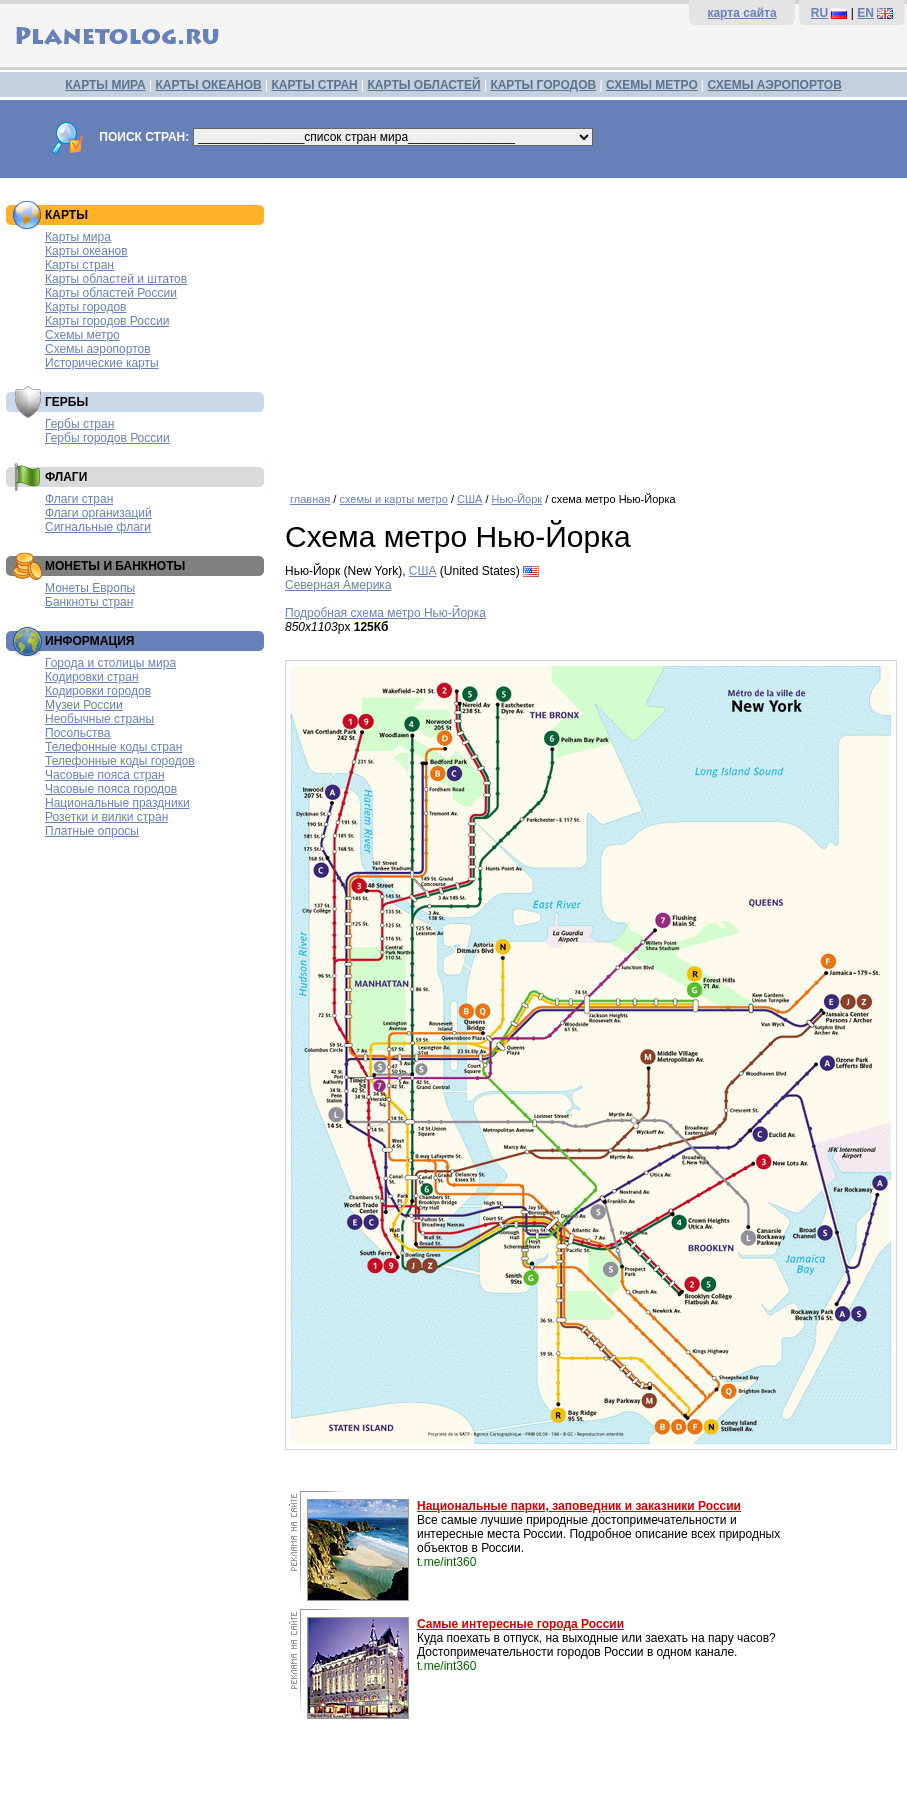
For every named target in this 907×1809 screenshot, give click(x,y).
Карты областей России (111, 293)
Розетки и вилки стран (106, 817)
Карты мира (78, 237)
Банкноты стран (89, 602)
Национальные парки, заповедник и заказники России (579, 1506)
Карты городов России (107, 321)
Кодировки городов (98, 691)
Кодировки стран (92, 677)
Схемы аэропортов (98, 349)
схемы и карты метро (393, 499)
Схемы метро (82, 335)
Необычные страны (99, 719)
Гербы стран (79, 424)
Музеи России (84, 705)
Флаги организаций (98, 513)
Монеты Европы (90, 588)
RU (819, 13)
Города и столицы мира (110, 663)
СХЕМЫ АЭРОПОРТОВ (775, 85)
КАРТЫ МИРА (105, 85)
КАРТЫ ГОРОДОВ (543, 85)
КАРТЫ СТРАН (315, 85)
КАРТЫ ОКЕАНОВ (208, 85)
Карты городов (85, 307)
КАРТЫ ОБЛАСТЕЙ (424, 85)
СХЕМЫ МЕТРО (652, 85)
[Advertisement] (591, 328)
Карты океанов (86, 251)
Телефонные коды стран (113, 747)
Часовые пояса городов (111, 789)
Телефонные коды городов (120, 761)
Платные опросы (92, 831)
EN (865, 13)
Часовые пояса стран (105, 775)
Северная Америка (338, 585)
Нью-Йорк (517, 499)
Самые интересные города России (520, 1624)
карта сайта (741, 13)
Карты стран (79, 265)
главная (310, 499)
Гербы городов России (107, 438)
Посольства (78, 733)
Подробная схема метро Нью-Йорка (385, 613)
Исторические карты (102, 363)
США (469, 499)
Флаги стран (79, 499)
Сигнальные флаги (98, 527)
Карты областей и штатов (116, 279)
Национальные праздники (117, 803)
